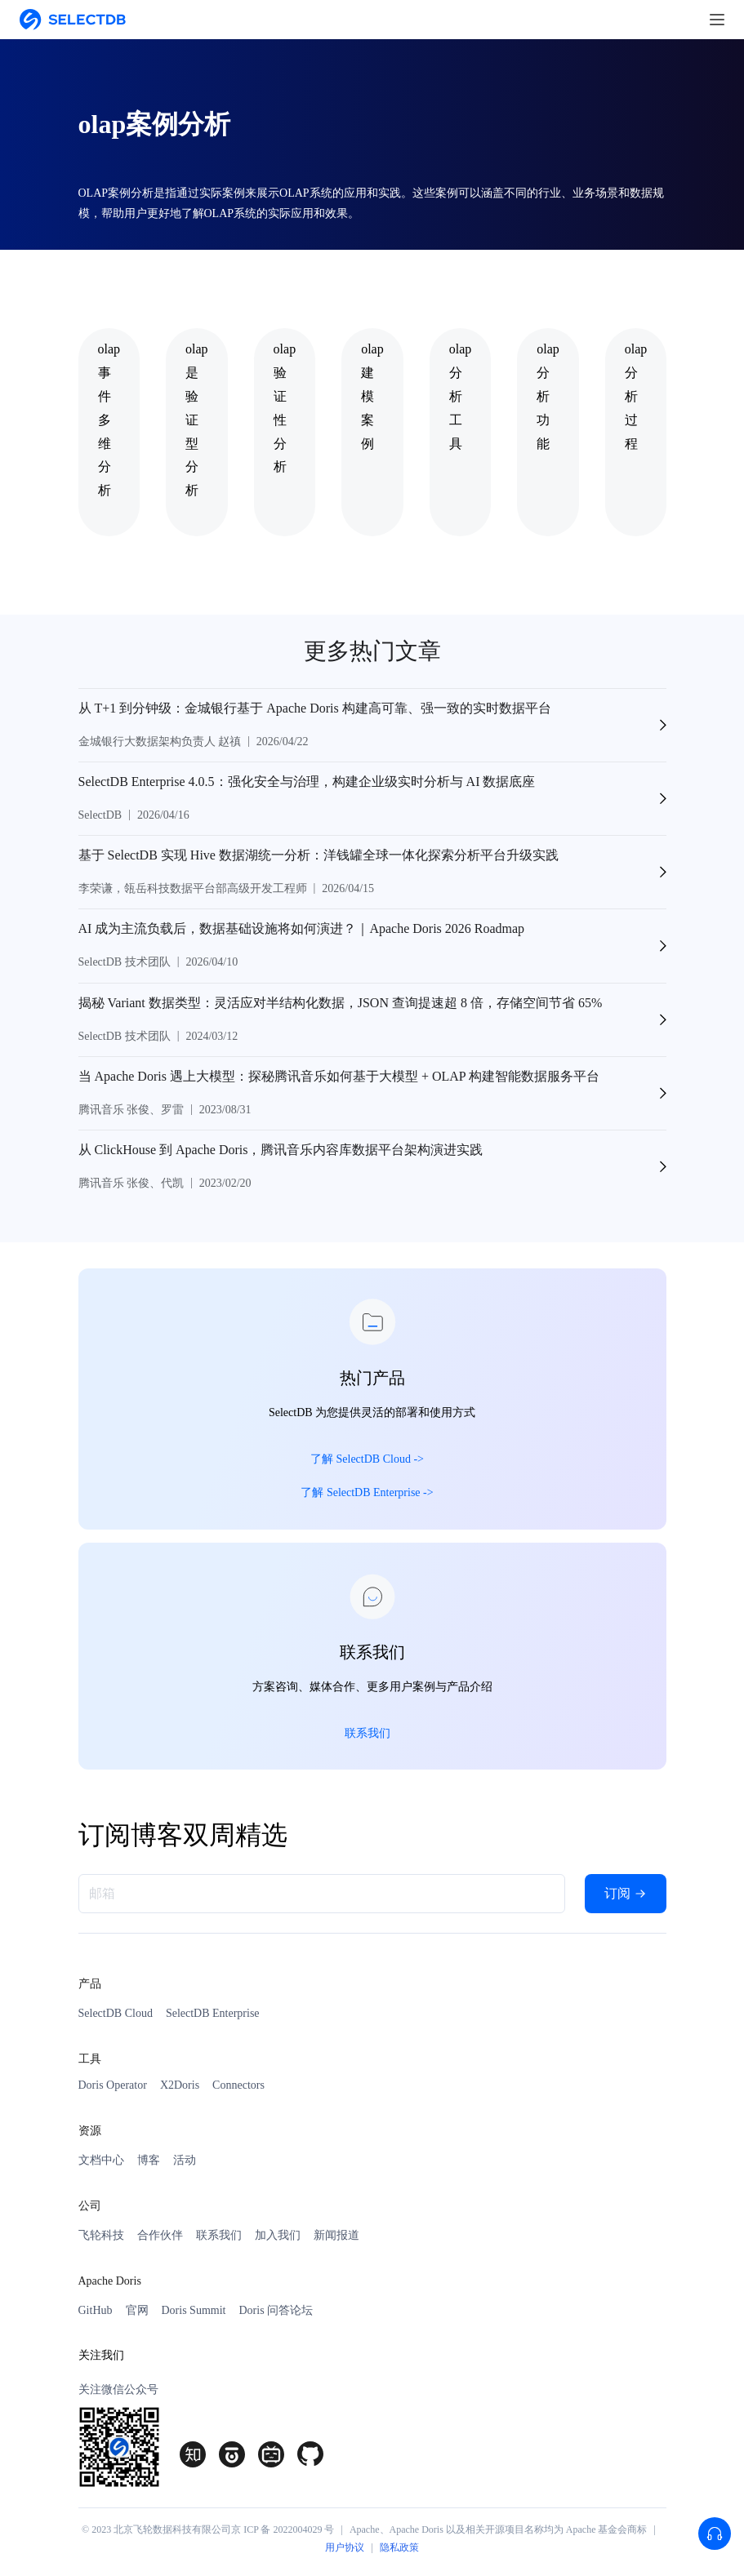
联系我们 (219, 2235)
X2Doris (179, 2085)
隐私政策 (399, 2547)
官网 (137, 2310)
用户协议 (344, 2547)
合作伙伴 (160, 2235)
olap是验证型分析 (196, 419)
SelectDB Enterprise (213, 2013)
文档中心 (101, 2160)
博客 (148, 2160)
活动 (184, 2160)
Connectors (238, 2085)
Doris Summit (194, 2310)
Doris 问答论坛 (275, 2310)
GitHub (95, 2310)
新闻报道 (336, 2235)
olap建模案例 (372, 396)
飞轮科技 (101, 2235)
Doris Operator (112, 2085)
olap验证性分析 (285, 407)
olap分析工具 (460, 396)
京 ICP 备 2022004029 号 (282, 2529)
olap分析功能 (548, 396)
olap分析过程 (636, 396)
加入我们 (278, 2235)
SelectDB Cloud (115, 2013)
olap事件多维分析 (109, 419)
